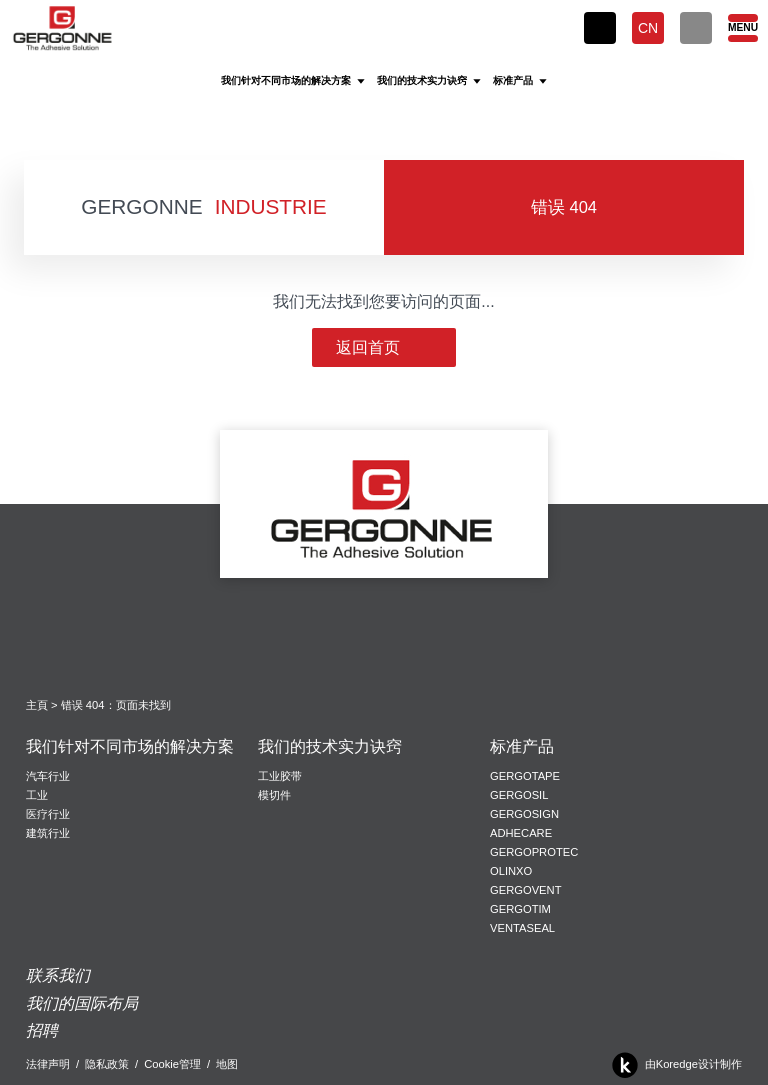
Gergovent (525, 890)
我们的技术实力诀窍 (330, 747)
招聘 (42, 1030)
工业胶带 (280, 776)
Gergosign (524, 814)
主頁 (37, 705)
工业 (37, 795)
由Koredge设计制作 (673, 1065)
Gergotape (525, 776)
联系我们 (58, 975)
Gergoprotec (534, 852)
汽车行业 (48, 776)
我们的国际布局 (82, 1003)
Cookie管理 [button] (172, 1064)
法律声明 (48, 1064)
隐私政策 (107, 1064)
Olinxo (511, 871)
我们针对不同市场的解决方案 (130, 747)
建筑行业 (48, 833)
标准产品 (522, 747)
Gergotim (520, 909)
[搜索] (696, 28)
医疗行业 (48, 814)
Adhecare (521, 833)
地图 (227, 1064)
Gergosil (519, 795)
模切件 (274, 795)
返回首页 (384, 347)
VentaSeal (522, 928)
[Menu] (742, 28)
